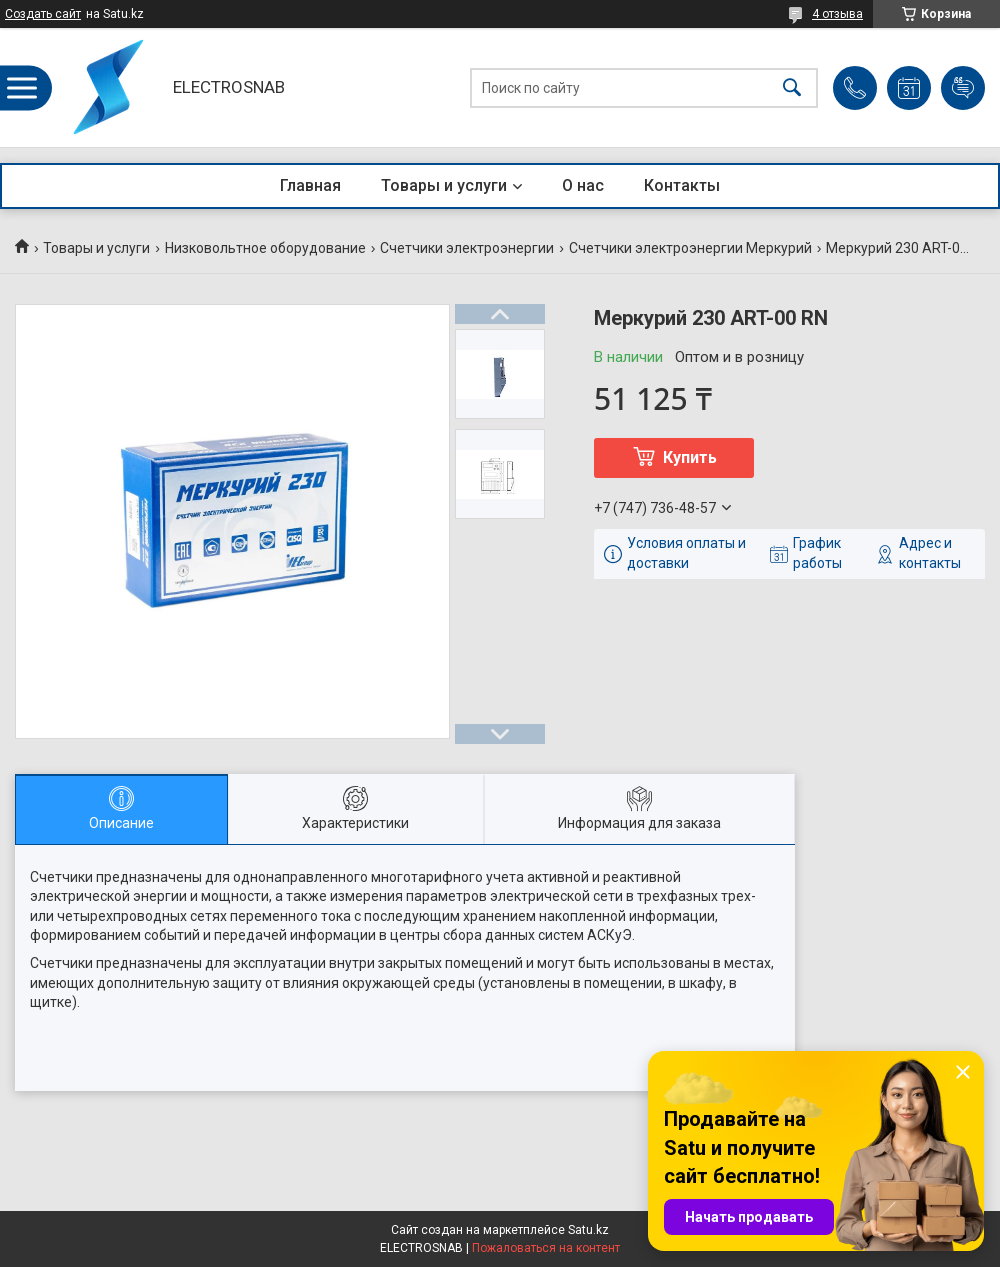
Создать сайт (43, 14)
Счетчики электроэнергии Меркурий (690, 248)
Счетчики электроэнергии (467, 248)
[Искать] (792, 87)
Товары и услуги (444, 185)
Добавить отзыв (963, 88)
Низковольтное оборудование (265, 248)
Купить (690, 457)
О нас (583, 185)
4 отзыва (837, 14)
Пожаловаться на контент (546, 1248)
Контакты (682, 185)
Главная (310, 185)
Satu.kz (588, 1230)
